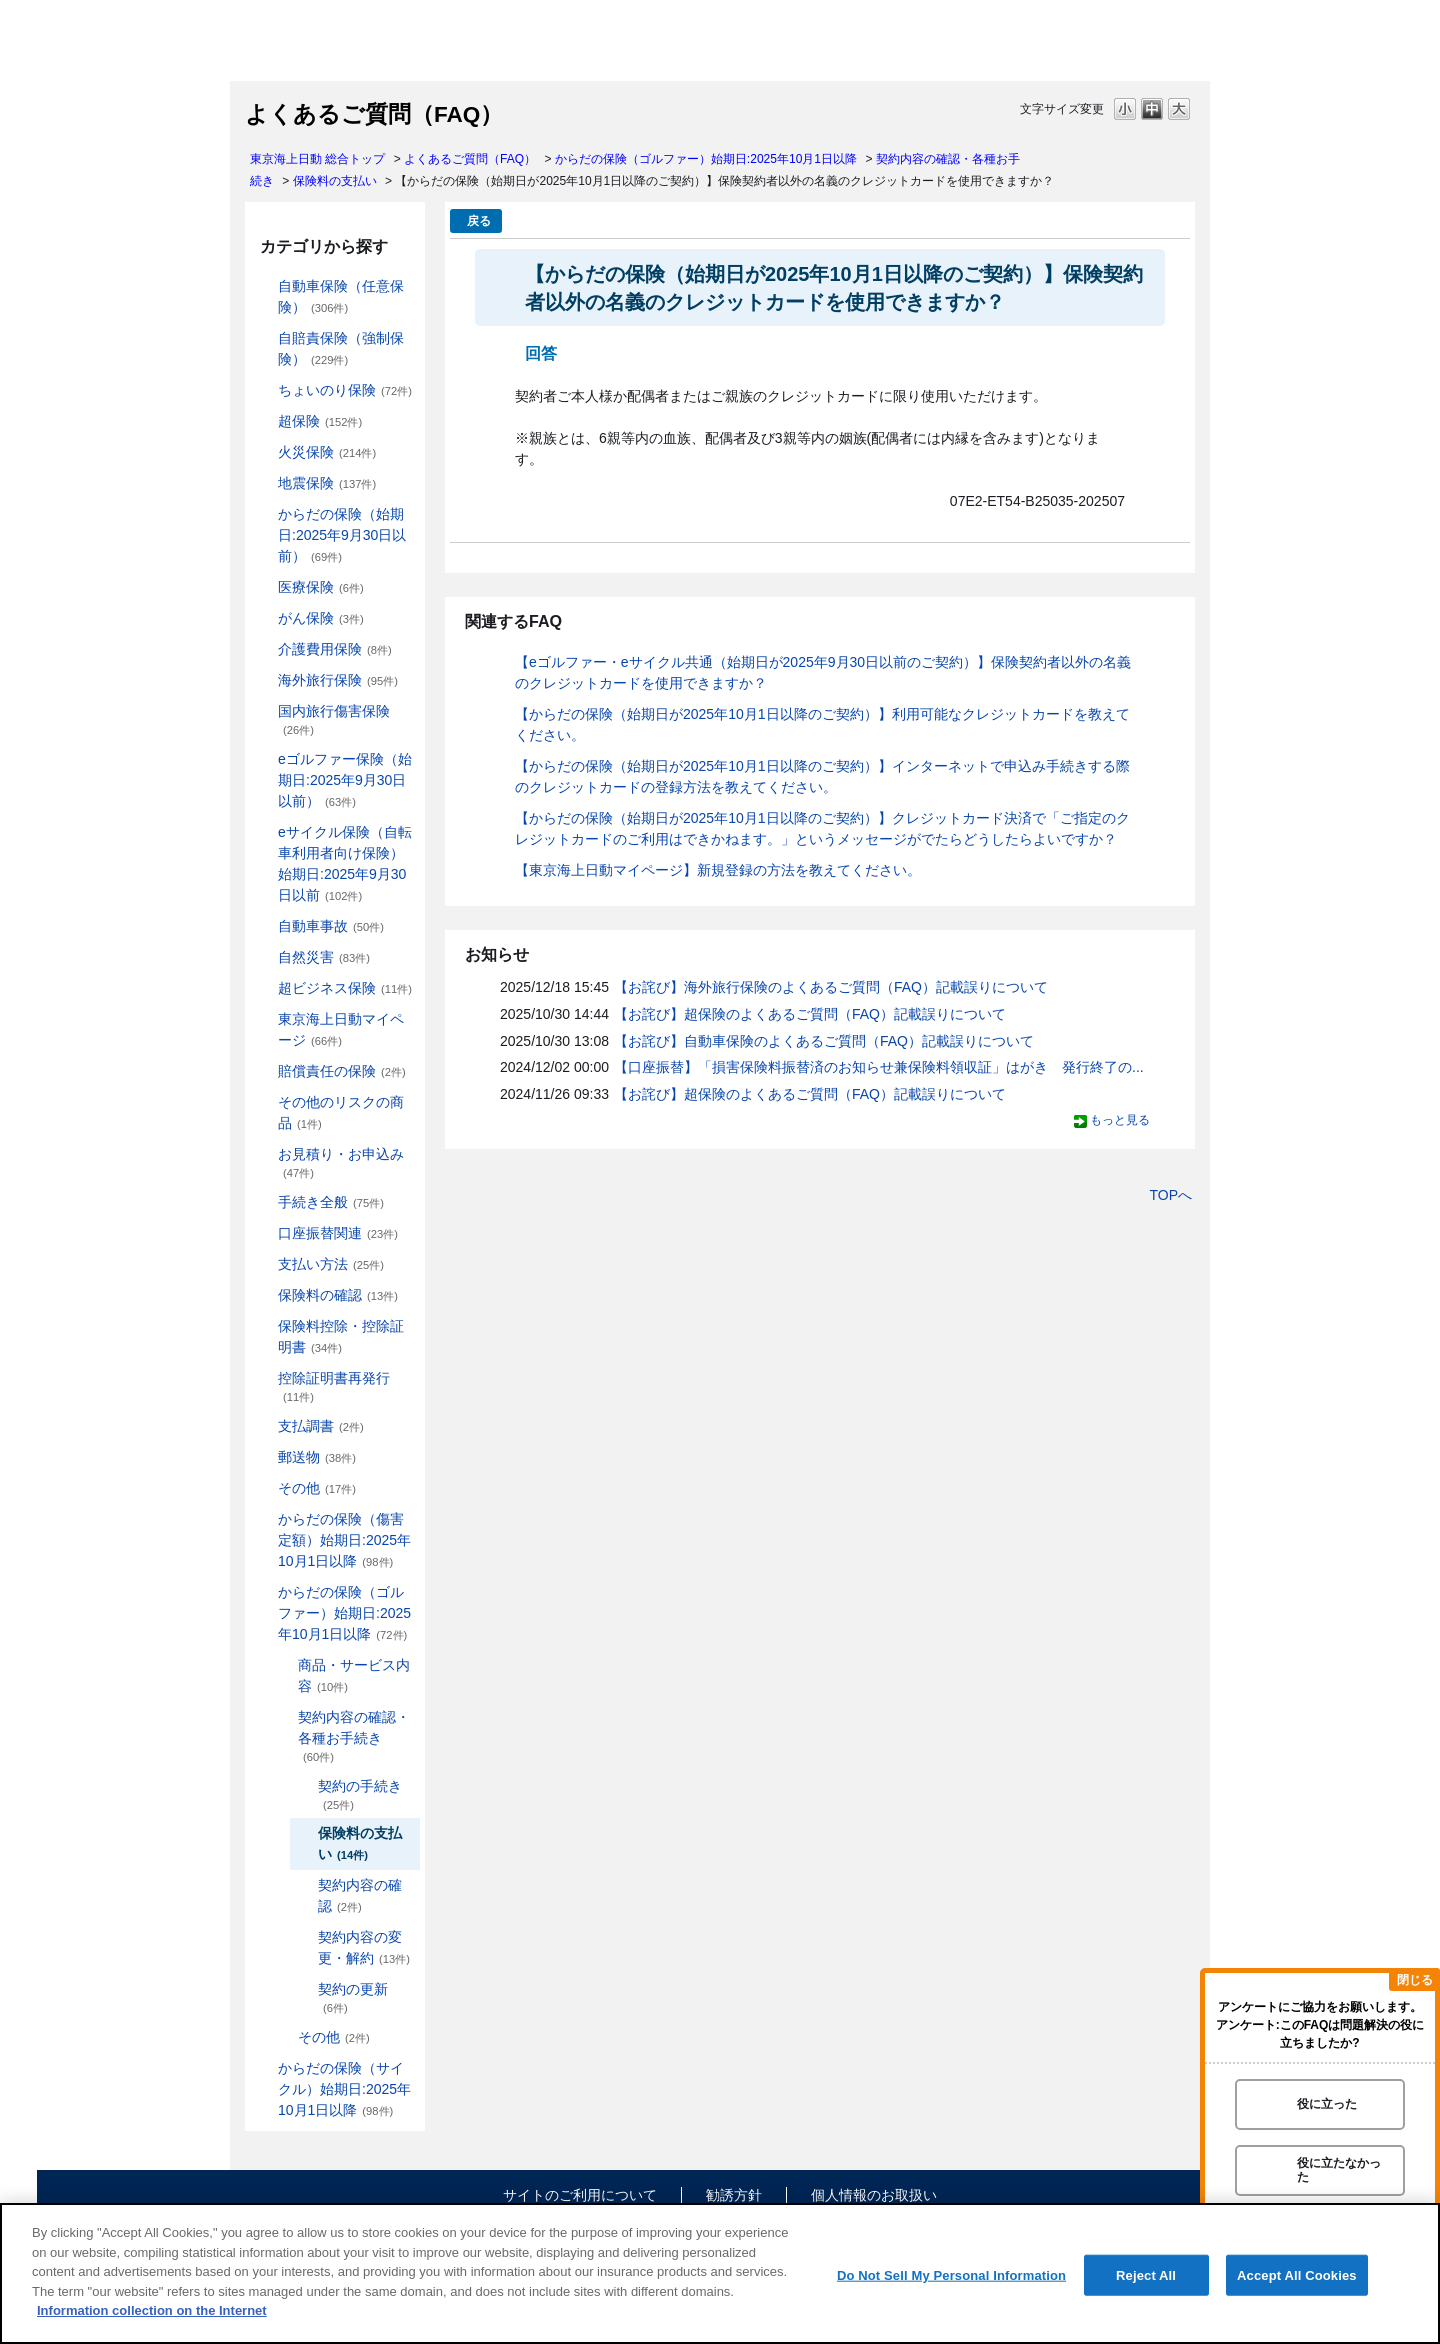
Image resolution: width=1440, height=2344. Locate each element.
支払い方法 (331, 1264)
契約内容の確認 (360, 1895)
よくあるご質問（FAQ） (470, 159)
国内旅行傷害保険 (334, 719)
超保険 (320, 421)
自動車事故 (331, 926)
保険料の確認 (338, 1295)
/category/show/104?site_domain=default (264, 421)
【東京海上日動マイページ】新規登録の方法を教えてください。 (718, 870)
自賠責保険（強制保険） (341, 348)
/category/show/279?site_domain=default (264, 759)
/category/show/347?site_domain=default (264, 1326)
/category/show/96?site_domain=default (264, 452)
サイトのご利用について (580, 2195)
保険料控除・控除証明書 (341, 1336)
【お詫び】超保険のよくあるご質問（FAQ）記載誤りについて (810, 1014)
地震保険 (327, 483)
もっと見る (1120, 1120)
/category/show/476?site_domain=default (284, 1665)
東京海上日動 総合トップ (317, 159)
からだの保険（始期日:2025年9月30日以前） (342, 535)
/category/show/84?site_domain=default (264, 514)
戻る (479, 221)
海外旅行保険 (338, 680)
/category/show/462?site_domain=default (264, 1519)
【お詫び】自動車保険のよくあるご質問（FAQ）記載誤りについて (824, 1041)
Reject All (1146, 2274)
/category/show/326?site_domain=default (264, 926)
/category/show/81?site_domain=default (264, 680)
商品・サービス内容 (354, 1675)
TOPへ (1170, 1195)
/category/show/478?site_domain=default (284, 2037)
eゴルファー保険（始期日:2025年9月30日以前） (345, 780)
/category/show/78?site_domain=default (264, 711)
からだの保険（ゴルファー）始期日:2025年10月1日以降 (706, 159)
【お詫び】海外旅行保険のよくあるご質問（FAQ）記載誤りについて (831, 987)
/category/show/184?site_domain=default (264, 286)
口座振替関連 (338, 1233)
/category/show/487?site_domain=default (264, 2068)
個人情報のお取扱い (874, 2195)
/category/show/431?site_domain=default (264, 649)
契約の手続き (360, 1794)
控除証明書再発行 (334, 1386)
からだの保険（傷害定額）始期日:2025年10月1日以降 (344, 1540)
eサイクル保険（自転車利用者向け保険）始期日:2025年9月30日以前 (345, 863)
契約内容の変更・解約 (364, 1947)
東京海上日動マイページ (341, 1029)
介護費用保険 (335, 649)
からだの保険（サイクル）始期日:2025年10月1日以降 (344, 2089)
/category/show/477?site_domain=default (284, 1717)
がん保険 (321, 618)
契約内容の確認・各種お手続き (354, 1736)
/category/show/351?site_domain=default (264, 1378)
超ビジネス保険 (345, 988)
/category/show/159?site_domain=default (264, 957)
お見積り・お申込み (341, 1162)
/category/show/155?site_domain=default (264, 587)
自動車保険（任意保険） (341, 296)
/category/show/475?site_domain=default (264, 1592)
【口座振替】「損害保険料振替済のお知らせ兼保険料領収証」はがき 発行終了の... (879, 1067)
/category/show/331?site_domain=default (264, 988)
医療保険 (321, 587)
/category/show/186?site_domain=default (264, 390)
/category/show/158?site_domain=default (264, 618)
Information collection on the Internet (152, 2310)
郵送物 (317, 1457)
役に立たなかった (1339, 2169)
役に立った (1327, 2104)
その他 (317, 1488)
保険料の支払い (335, 181)
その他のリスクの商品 (341, 1112)
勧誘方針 (734, 2195)
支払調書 (321, 1426)
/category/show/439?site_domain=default (264, 1019)
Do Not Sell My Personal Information (951, 2274)
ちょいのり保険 (345, 390)
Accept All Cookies (1297, 2274)
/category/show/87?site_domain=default (264, 483)
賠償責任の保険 (342, 1071)
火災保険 (327, 452)
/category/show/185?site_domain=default (264, 338)
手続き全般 (331, 1202)
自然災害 (324, 957)
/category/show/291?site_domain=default (264, 832)
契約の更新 (353, 1997)
